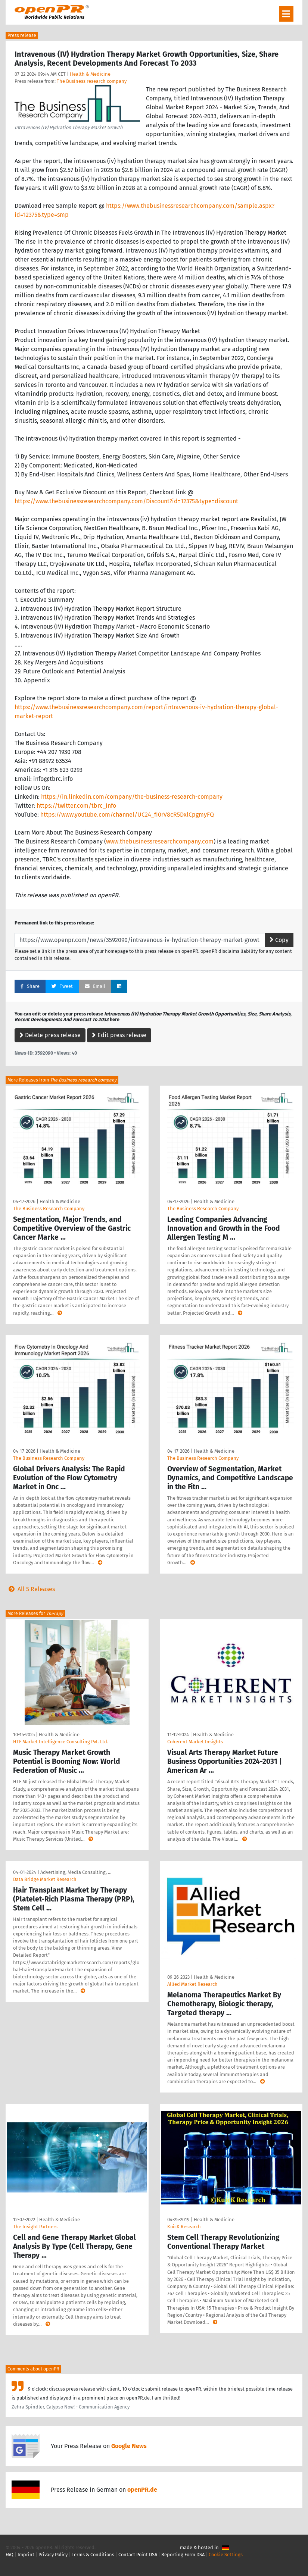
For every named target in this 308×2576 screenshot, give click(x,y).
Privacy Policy (53, 2554)
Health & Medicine (90, 74)
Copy (279, 939)
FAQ (9, 2554)
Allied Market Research (192, 1984)
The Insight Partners (35, 2226)
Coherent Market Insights (195, 1741)
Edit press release (119, 1035)
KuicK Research (184, 2226)
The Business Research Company (48, 1208)
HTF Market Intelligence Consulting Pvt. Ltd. (60, 1741)
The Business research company (92, 81)
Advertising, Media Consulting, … (75, 1872)
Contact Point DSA (137, 2554)
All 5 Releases (30, 1589)
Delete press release (50, 1035)
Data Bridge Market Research (45, 1879)
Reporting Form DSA (183, 2554)
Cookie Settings (226, 2554)
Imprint (26, 2554)
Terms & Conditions (93, 2554)
